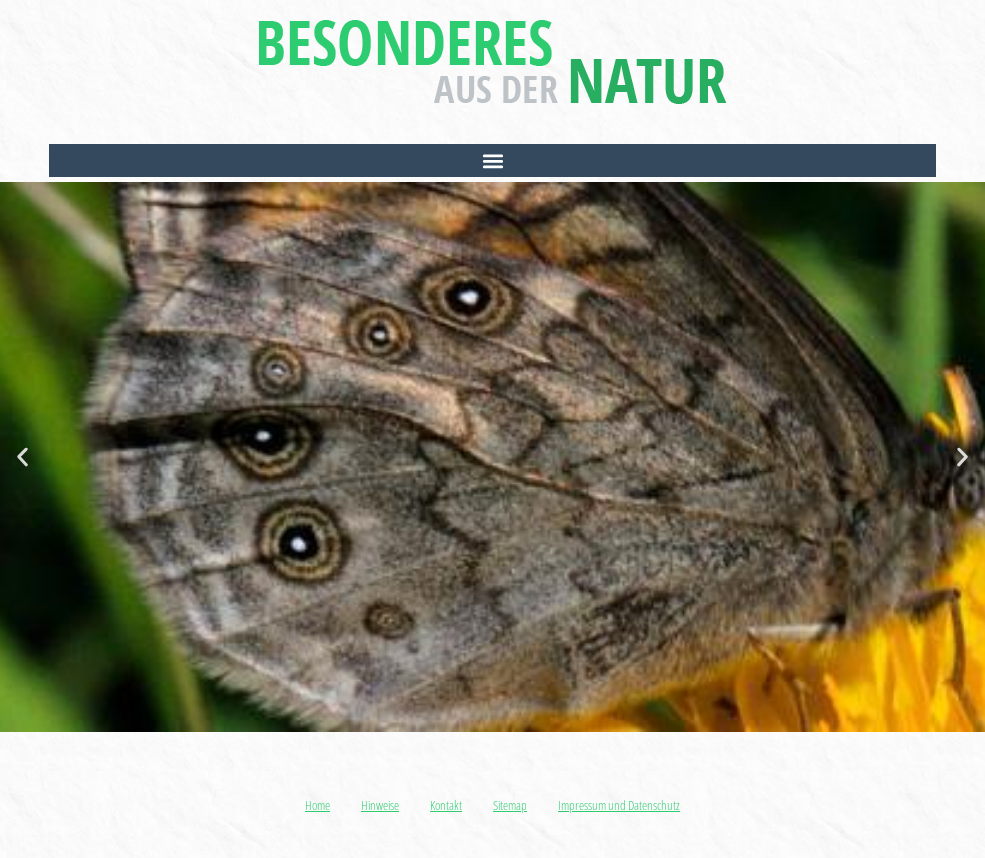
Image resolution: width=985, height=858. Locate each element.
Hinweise (380, 805)
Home (317, 805)
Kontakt (446, 805)
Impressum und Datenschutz (619, 805)
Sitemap (510, 805)
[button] (492, 160)
